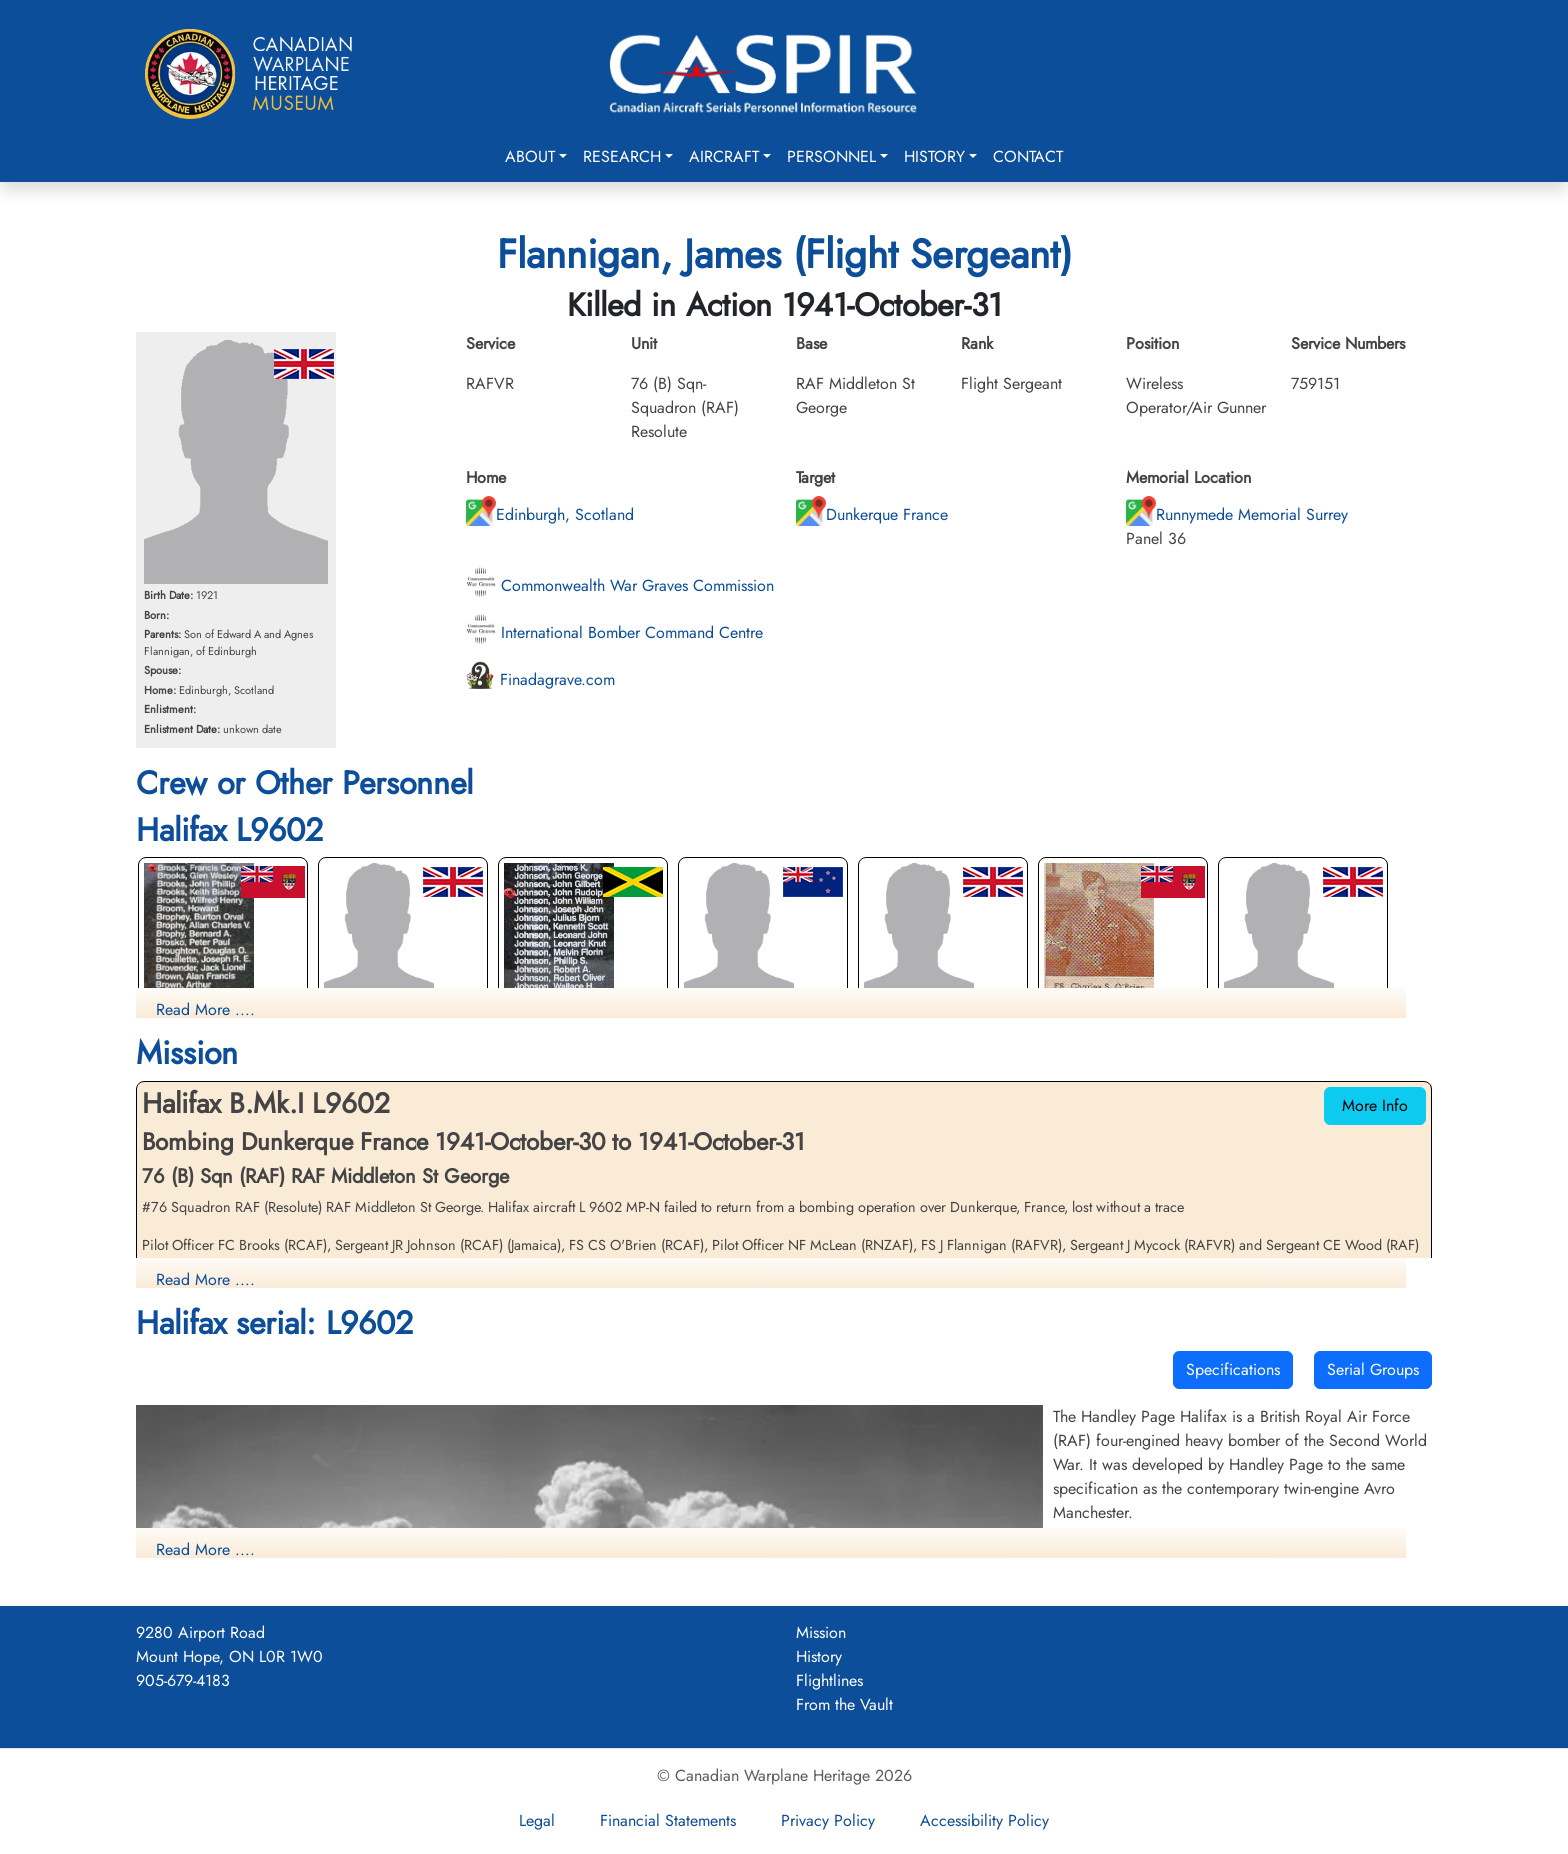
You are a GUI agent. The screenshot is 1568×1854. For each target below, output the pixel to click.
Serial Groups (1373, 1369)
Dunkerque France (872, 514)
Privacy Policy (828, 1820)
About (530, 156)
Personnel (831, 156)
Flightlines (829, 1680)
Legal (537, 1820)
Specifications (1233, 1369)
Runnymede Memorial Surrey (1237, 514)
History (934, 156)
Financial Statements (668, 1820)
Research (622, 156)
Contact (1028, 156)
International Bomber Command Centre (614, 632)
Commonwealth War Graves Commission (620, 585)
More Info (1375, 1105)
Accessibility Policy (984, 1820)
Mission (821, 1632)
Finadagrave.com (540, 679)
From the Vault (844, 1704)
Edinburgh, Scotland (550, 514)
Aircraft (724, 156)
